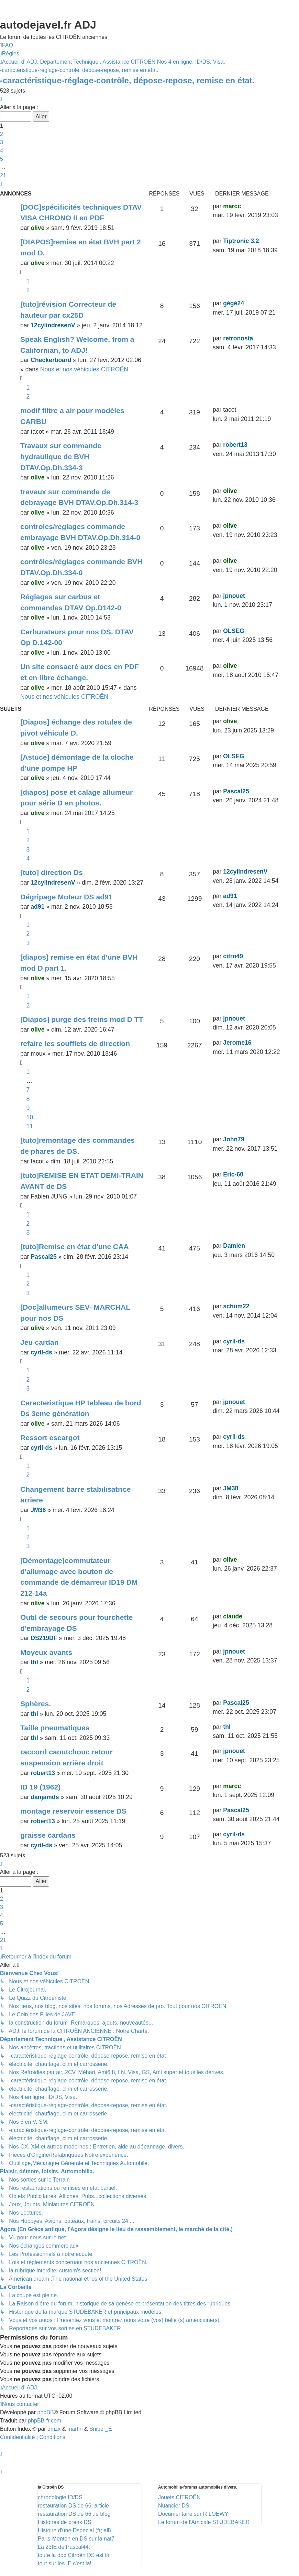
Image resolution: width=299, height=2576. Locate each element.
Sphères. (35, 1704)
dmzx (53, 2429)
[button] (1, 99)
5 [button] (1, 159)
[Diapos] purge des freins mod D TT (81, 1019)
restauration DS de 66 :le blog (74, 2514)
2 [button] (1, 134)
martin (74, 2429)
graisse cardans (48, 1835)
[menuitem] (6, 45)
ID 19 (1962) (40, 1787)
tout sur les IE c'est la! (64, 2563)
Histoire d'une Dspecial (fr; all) (74, 2530)
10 (29, 1117)
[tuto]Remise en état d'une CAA (74, 1246)
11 (29, 1126)
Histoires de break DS (64, 2522)
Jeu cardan (39, 1342)
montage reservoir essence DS (73, 1811)
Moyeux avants (46, 1652)
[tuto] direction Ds (51, 872)
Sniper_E (100, 2429)
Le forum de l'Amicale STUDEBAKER (204, 2522)
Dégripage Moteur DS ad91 (66, 897)
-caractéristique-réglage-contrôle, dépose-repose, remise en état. (127, 80)
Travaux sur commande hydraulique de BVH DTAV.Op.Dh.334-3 (60, 456)
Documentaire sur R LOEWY (193, 2514)
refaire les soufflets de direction (75, 1043)
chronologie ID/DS (60, 2497)
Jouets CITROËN (179, 2497)
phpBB (45, 2412)
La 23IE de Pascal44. (64, 2547)
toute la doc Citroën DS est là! (74, 2555)
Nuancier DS (173, 2506)
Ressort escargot (49, 1438)
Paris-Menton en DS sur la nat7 (76, 2539)
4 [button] (1, 151)
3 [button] (1, 142)
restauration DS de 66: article (73, 2506)
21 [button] (3, 175)
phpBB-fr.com (44, 2421)
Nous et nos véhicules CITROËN (84, 369)
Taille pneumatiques (54, 1728)
